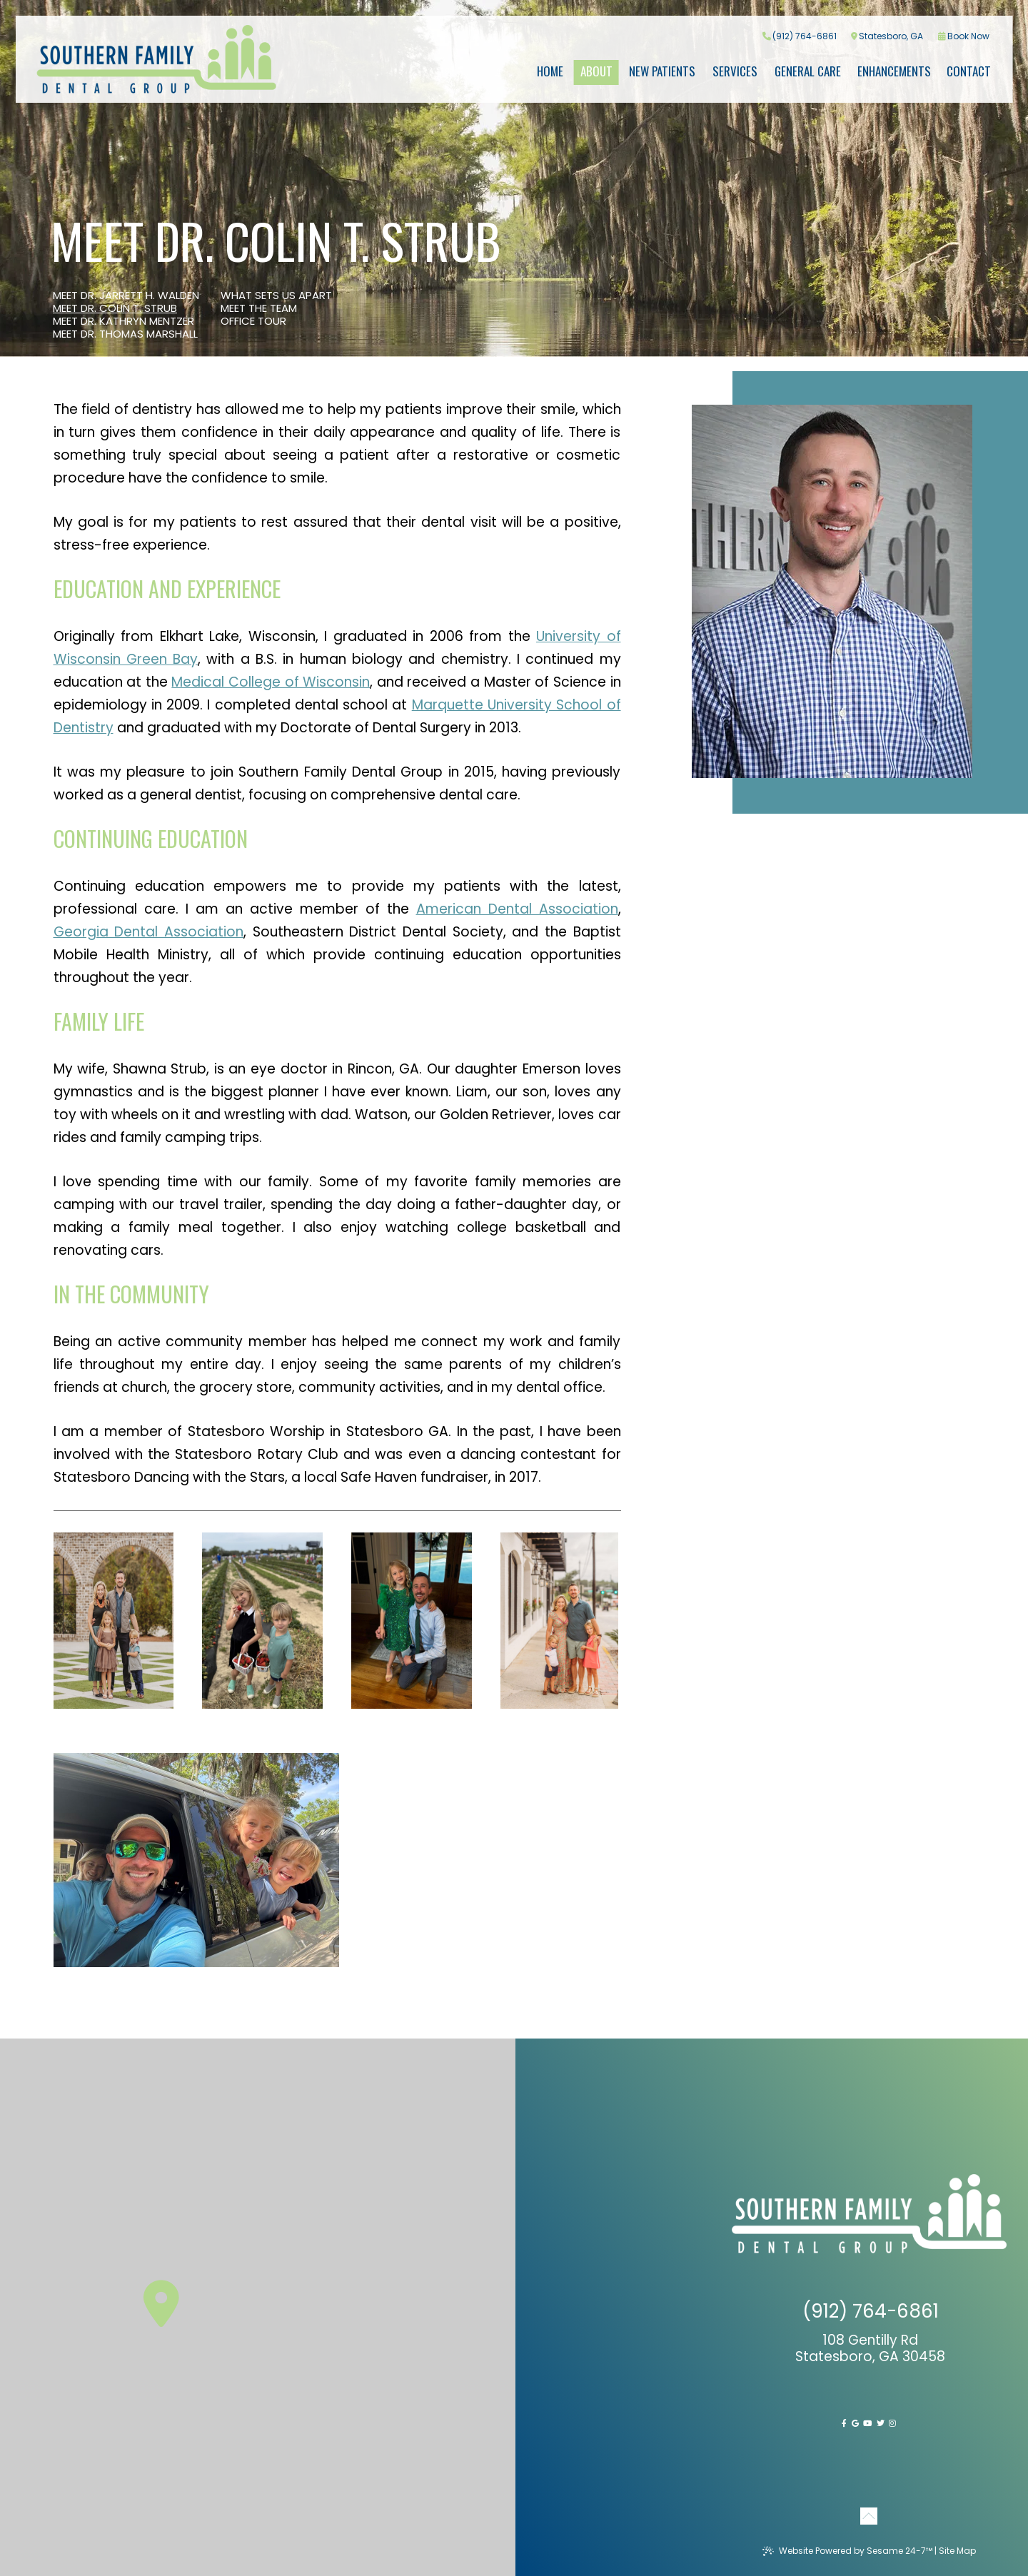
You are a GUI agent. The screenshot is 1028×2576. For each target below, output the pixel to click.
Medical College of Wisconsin (270, 682)
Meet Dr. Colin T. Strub (115, 308)
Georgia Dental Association (148, 931)
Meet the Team (259, 308)
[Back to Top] (868, 2513)
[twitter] (881, 2423)
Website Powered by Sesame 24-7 (847, 2551)
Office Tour (253, 321)
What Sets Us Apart (276, 295)
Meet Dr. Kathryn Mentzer (123, 321)
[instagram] (892, 2423)
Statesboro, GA (887, 36)
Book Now (963, 36)
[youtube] (867, 2423)
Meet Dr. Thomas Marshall (125, 334)
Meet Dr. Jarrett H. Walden (126, 295)
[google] (855, 2423)
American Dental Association (517, 909)
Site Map (957, 2551)
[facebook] (844, 2423)
